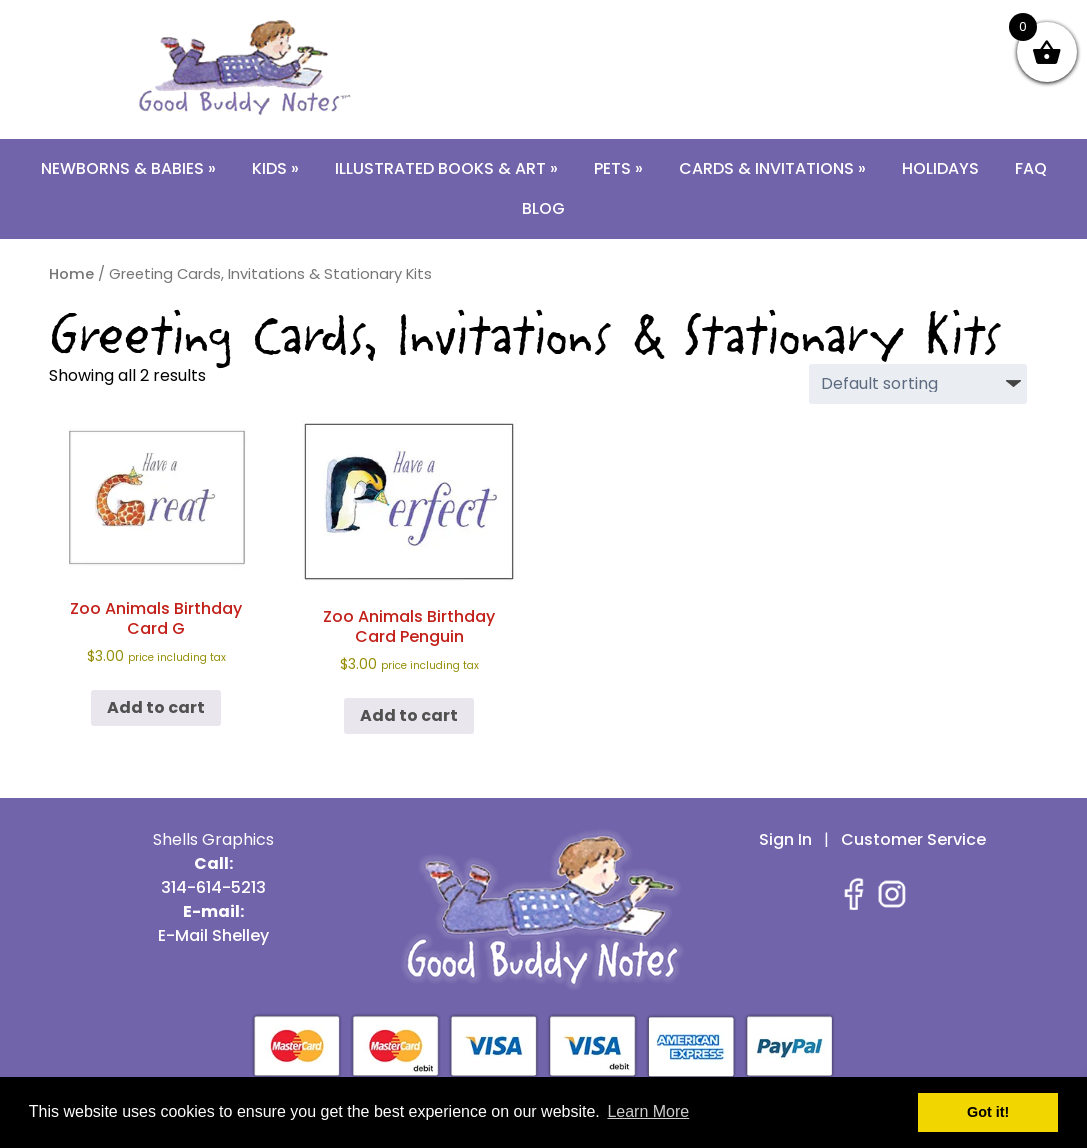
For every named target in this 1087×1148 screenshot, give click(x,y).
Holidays (940, 168)
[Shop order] (918, 384)
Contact (885, 23)
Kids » (275, 168)
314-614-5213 (597, 23)
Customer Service (913, 839)
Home (71, 274)
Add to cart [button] (156, 707)
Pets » (618, 168)
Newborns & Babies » (128, 168)
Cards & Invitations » (772, 168)
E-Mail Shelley (213, 935)
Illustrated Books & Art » (446, 168)
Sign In (785, 839)
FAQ (1031, 168)
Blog (543, 208)
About (788, 23)
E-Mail (705, 23)
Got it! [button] (988, 1112)
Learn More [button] (648, 1111)
